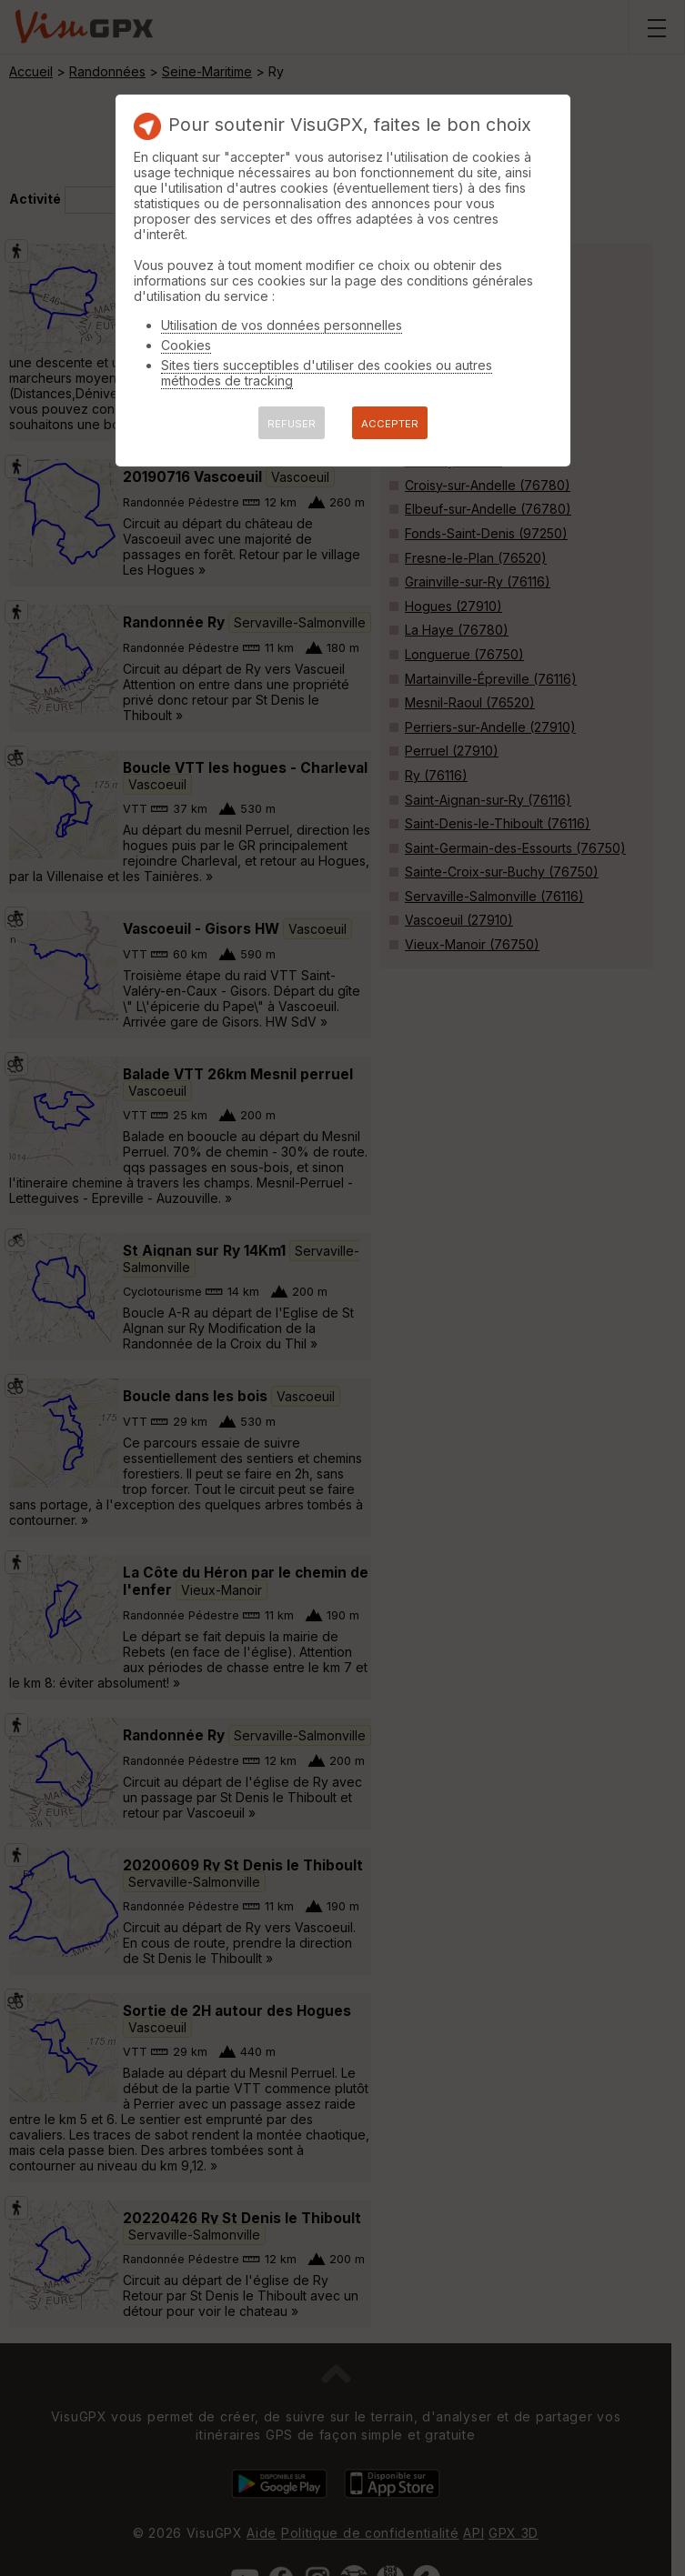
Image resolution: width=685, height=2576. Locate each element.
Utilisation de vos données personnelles (281, 325)
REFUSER (291, 423)
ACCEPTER (389, 423)
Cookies (186, 345)
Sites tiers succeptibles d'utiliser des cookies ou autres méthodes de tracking (326, 372)
